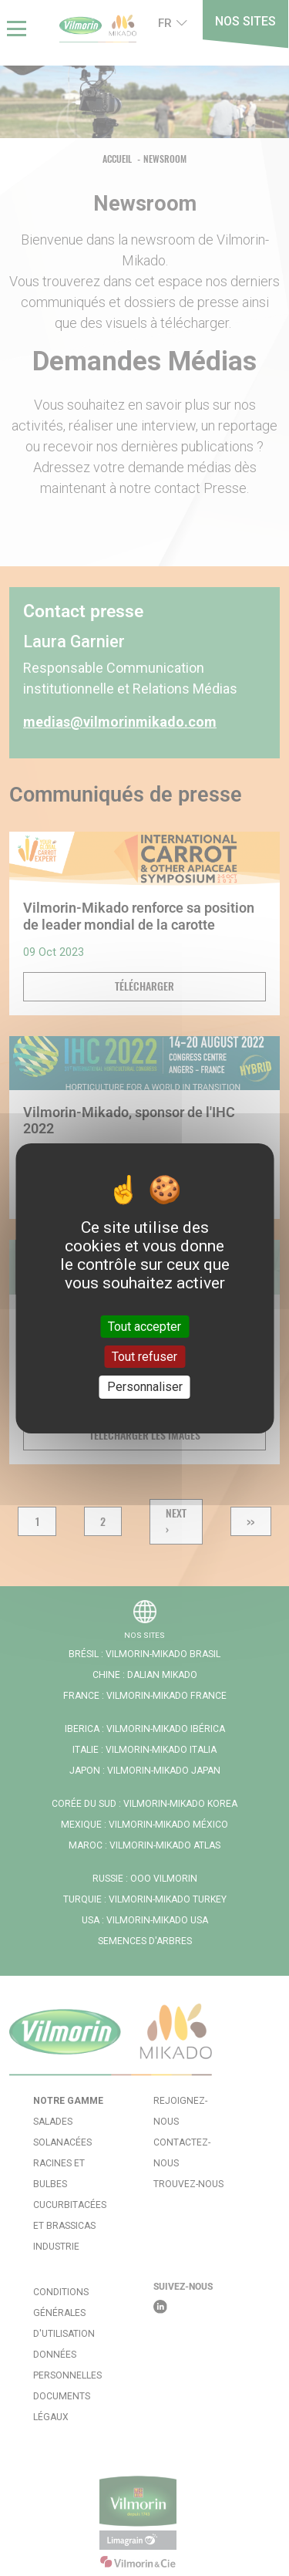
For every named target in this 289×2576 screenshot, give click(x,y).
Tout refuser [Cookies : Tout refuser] (144, 1356)
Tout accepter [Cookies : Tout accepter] (144, 1326)
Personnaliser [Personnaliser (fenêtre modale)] (145, 1386)
